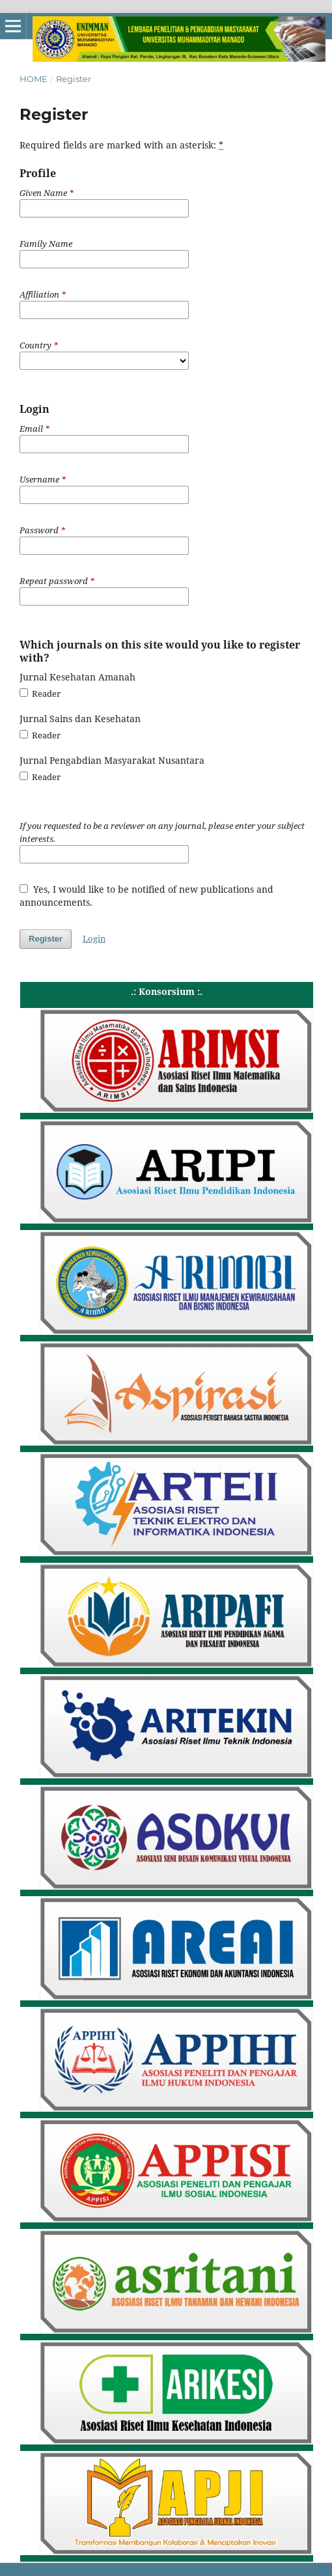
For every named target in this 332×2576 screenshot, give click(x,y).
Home (34, 79)
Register (45, 939)
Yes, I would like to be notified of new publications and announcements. (146, 895)
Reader (40, 693)
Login (94, 938)
